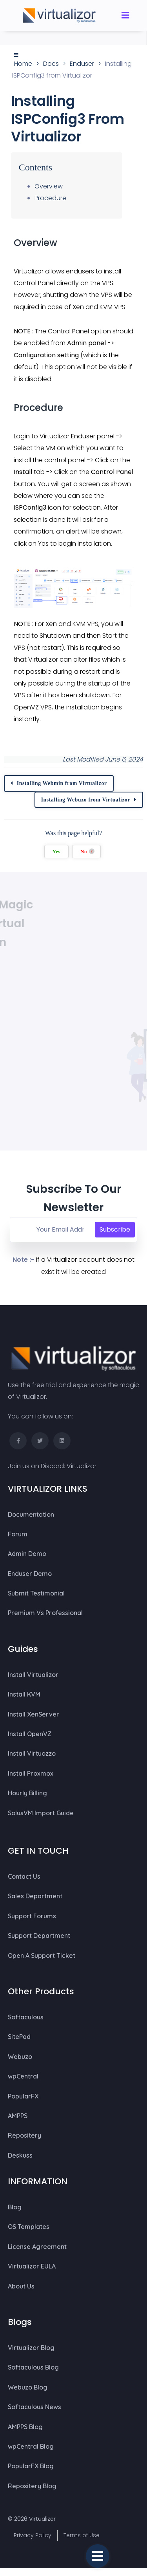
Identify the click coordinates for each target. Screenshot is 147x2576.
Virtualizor (81, 1466)
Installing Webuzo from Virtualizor (86, 800)
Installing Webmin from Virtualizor (62, 783)
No (87, 851)
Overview (48, 186)
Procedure (50, 198)
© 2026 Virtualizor (32, 2519)
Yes (56, 851)
